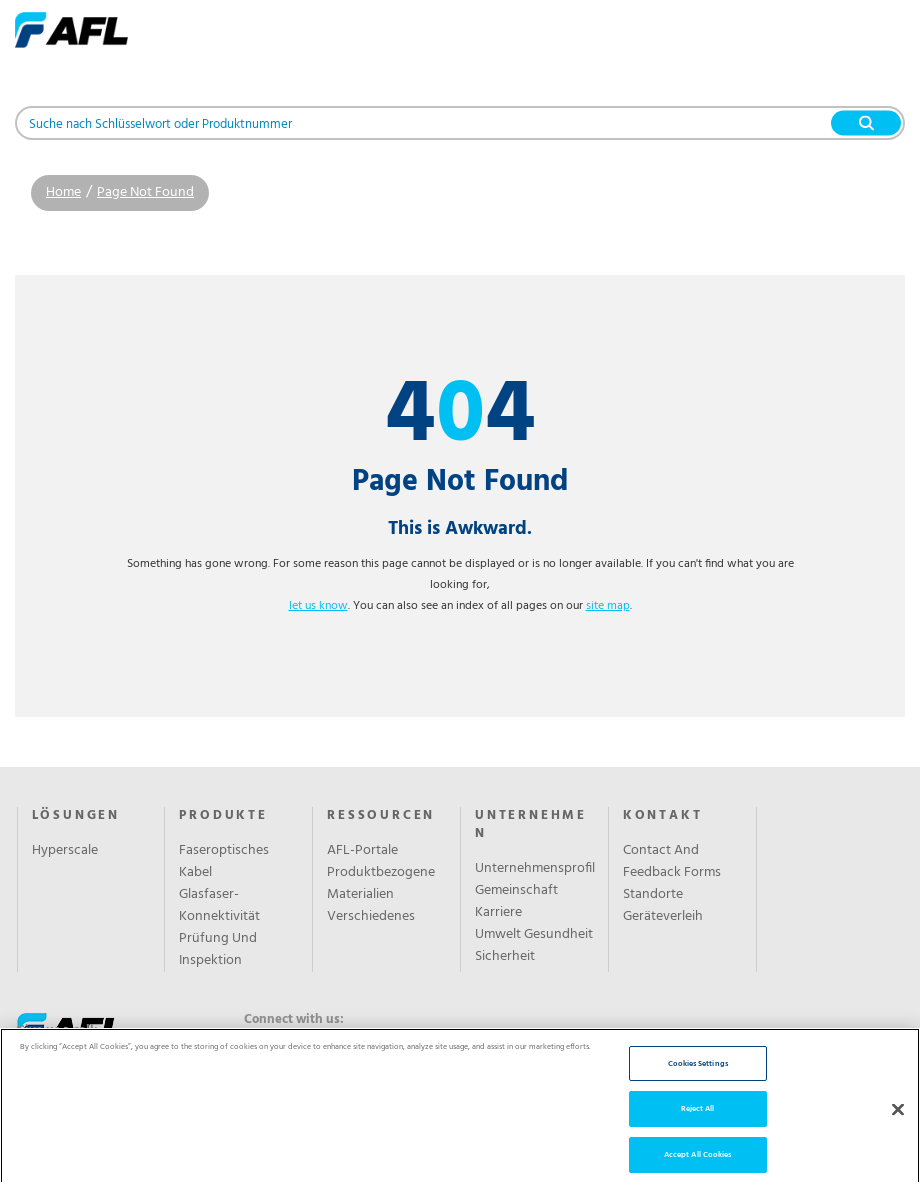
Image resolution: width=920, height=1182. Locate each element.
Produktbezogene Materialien (381, 884)
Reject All (698, 1132)
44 (460, 417)
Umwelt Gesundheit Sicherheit (534, 946)
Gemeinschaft (516, 891)
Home (63, 192)
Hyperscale (65, 851)
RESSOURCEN (381, 816)
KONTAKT (663, 816)
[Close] (898, 1134)
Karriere (498, 913)
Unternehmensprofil (535, 869)
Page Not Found (145, 192)
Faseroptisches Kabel (224, 862)
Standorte (653, 895)
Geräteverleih (663, 917)
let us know (318, 606)
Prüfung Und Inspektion (218, 950)
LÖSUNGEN (76, 816)
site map (608, 606)
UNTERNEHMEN (531, 825)
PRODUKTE (223, 816)
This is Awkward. (460, 529)
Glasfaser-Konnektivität (219, 906)
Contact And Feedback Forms (672, 862)
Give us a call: (57, 1031)
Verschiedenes (371, 917)
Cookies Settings (698, 1087)
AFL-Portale (362, 851)
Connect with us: (294, 1020)
